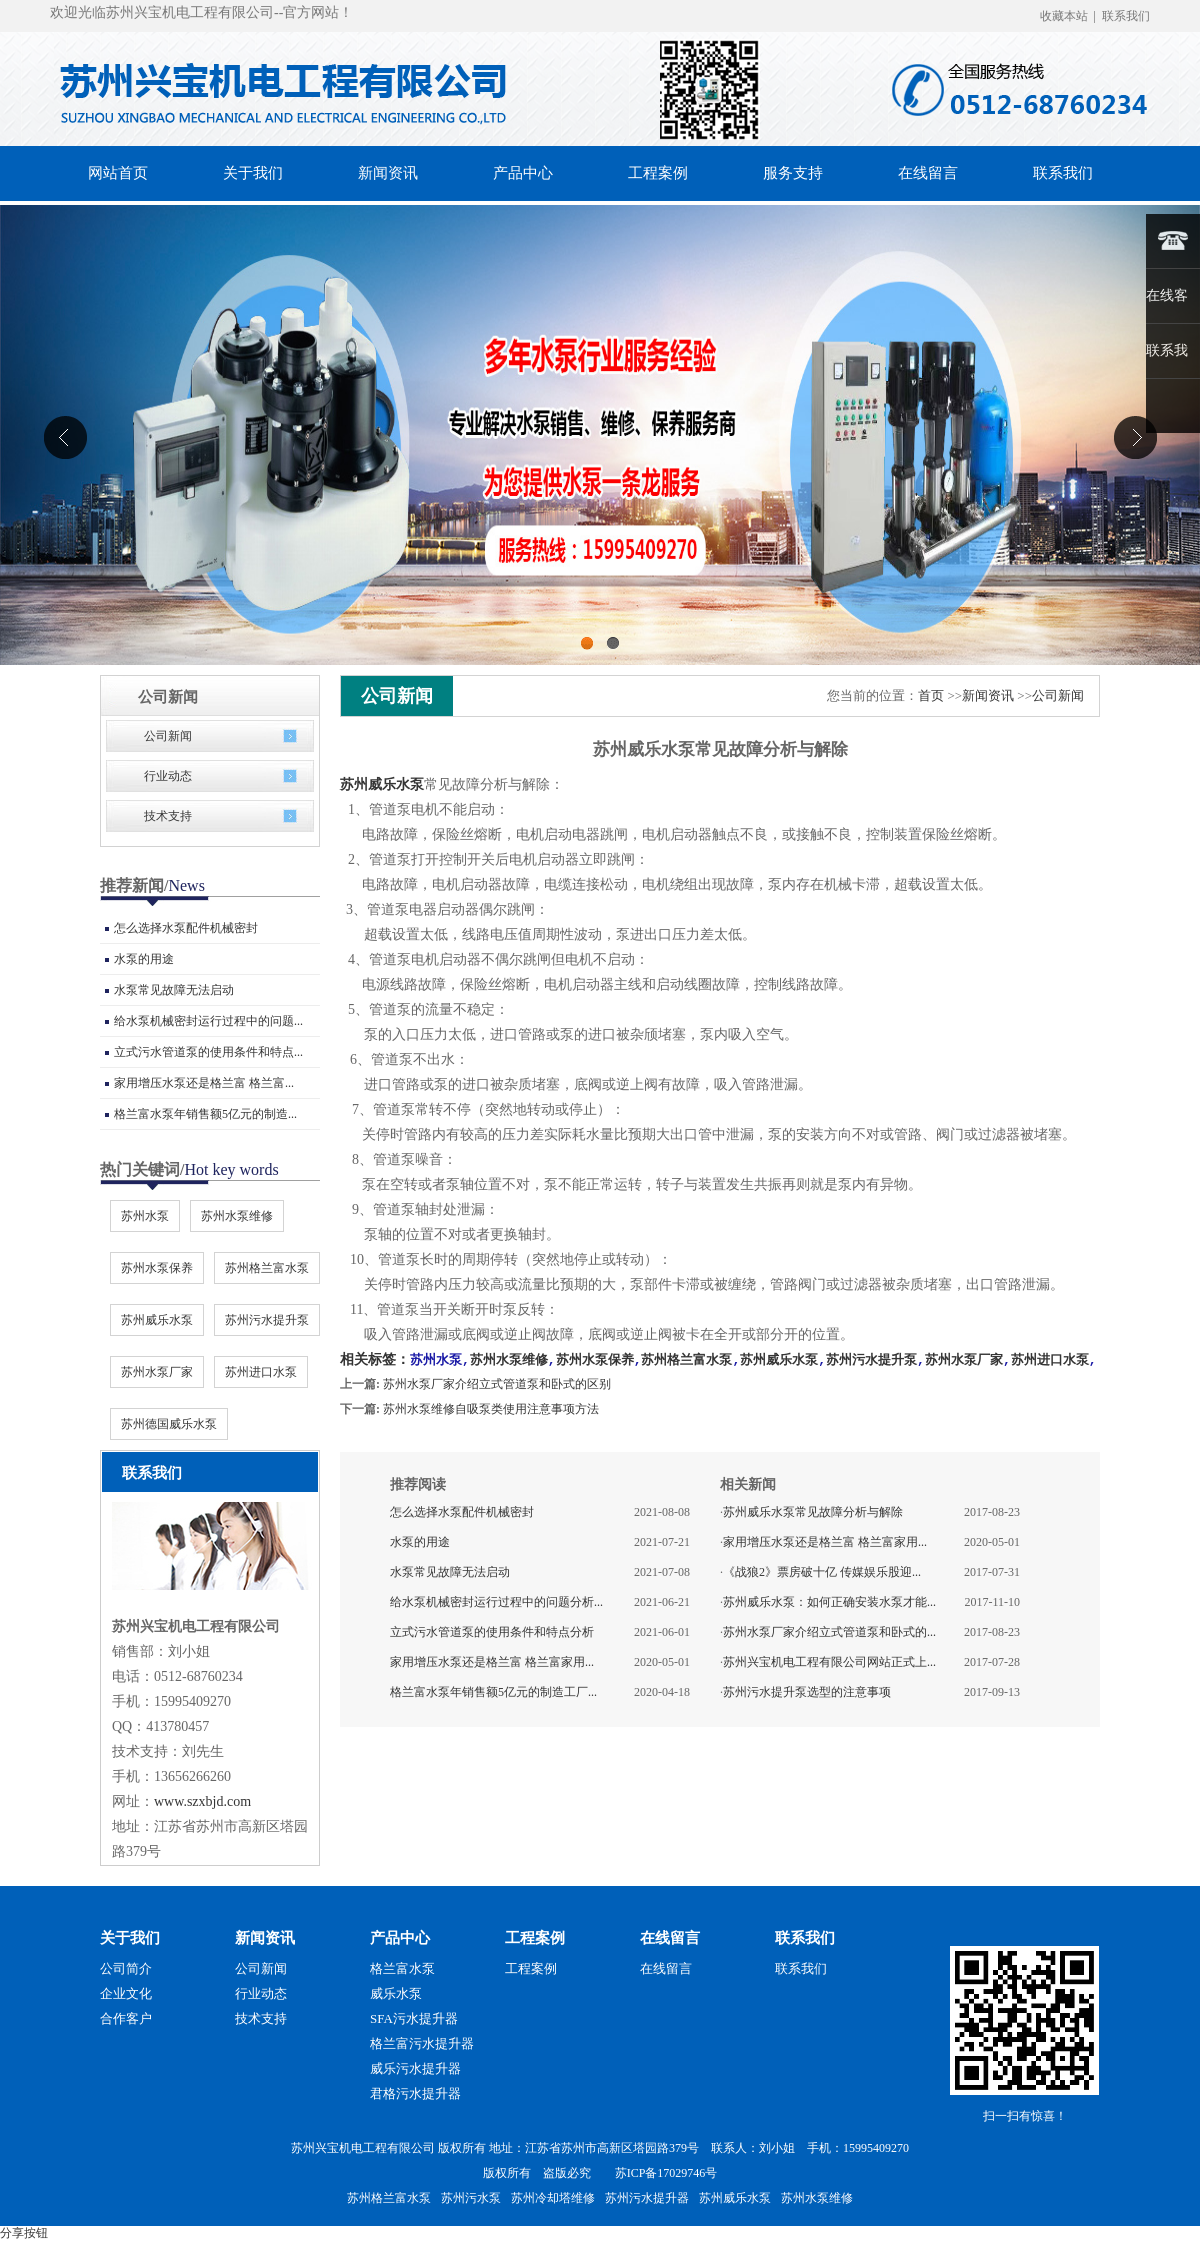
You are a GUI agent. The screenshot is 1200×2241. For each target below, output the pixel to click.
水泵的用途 (144, 959)
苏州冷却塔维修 (553, 2198)
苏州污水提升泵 (267, 1320)
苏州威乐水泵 (157, 1320)
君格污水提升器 (415, 2093)
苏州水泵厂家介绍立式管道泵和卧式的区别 (497, 1383)
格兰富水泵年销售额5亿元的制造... (205, 1114)
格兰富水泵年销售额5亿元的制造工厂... (493, 1691)
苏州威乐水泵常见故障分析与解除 (813, 1511)
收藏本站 (1064, 16)
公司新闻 (168, 736)
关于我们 (130, 1938)
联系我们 (1126, 16)
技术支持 (168, 816)
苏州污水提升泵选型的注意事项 (807, 1691)
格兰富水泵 (402, 1968)
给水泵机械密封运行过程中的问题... (208, 1021)
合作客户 (126, 2018)
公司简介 (126, 1968)
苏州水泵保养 (157, 1268)
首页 (931, 695)
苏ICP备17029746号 (666, 2173)
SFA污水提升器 (414, 2018)
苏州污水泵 (471, 2198)
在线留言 (670, 1938)
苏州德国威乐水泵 (169, 1424)
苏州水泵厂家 (157, 1372)
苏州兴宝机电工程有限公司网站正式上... (829, 1661)
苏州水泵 (145, 1216)
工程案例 (535, 1938)
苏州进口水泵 (261, 1372)
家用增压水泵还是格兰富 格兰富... (204, 1083)
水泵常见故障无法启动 (174, 990)
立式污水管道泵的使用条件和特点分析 (492, 1631)
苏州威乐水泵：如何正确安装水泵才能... (829, 1601)
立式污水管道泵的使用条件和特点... (208, 1052)
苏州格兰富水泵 (267, 1268)
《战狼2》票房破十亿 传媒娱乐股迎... (822, 1571)
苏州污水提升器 (647, 2198)
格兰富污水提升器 (422, 2043)
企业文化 (126, 1993)
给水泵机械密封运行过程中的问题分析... (496, 1601)
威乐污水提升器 (415, 2068)
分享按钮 (24, 2233)
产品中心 (400, 1938)
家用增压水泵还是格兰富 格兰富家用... (492, 1661)
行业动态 (168, 776)
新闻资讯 (988, 695)
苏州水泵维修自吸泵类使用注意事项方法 (491, 1408)
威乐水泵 (396, 1993)
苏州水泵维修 (237, 1216)
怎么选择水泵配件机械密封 (186, 928)
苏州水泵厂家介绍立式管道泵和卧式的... (829, 1631)
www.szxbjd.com (202, 1801)
